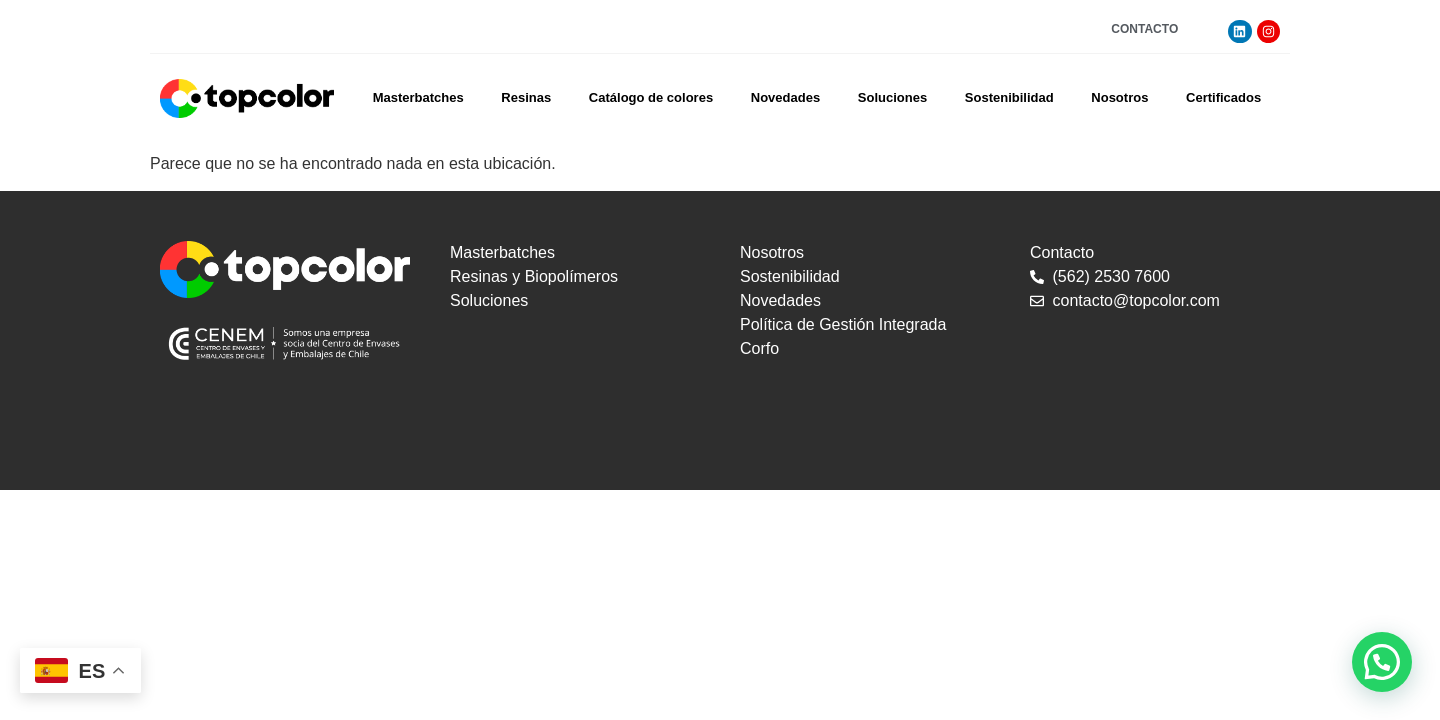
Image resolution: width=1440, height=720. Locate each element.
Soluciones (892, 97)
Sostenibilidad (1009, 97)
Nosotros (1119, 97)
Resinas (526, 97)
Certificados (1223, 97)
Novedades (785, 97)
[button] (1382, 662)
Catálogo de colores (651, 97)
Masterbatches (418, 97)
